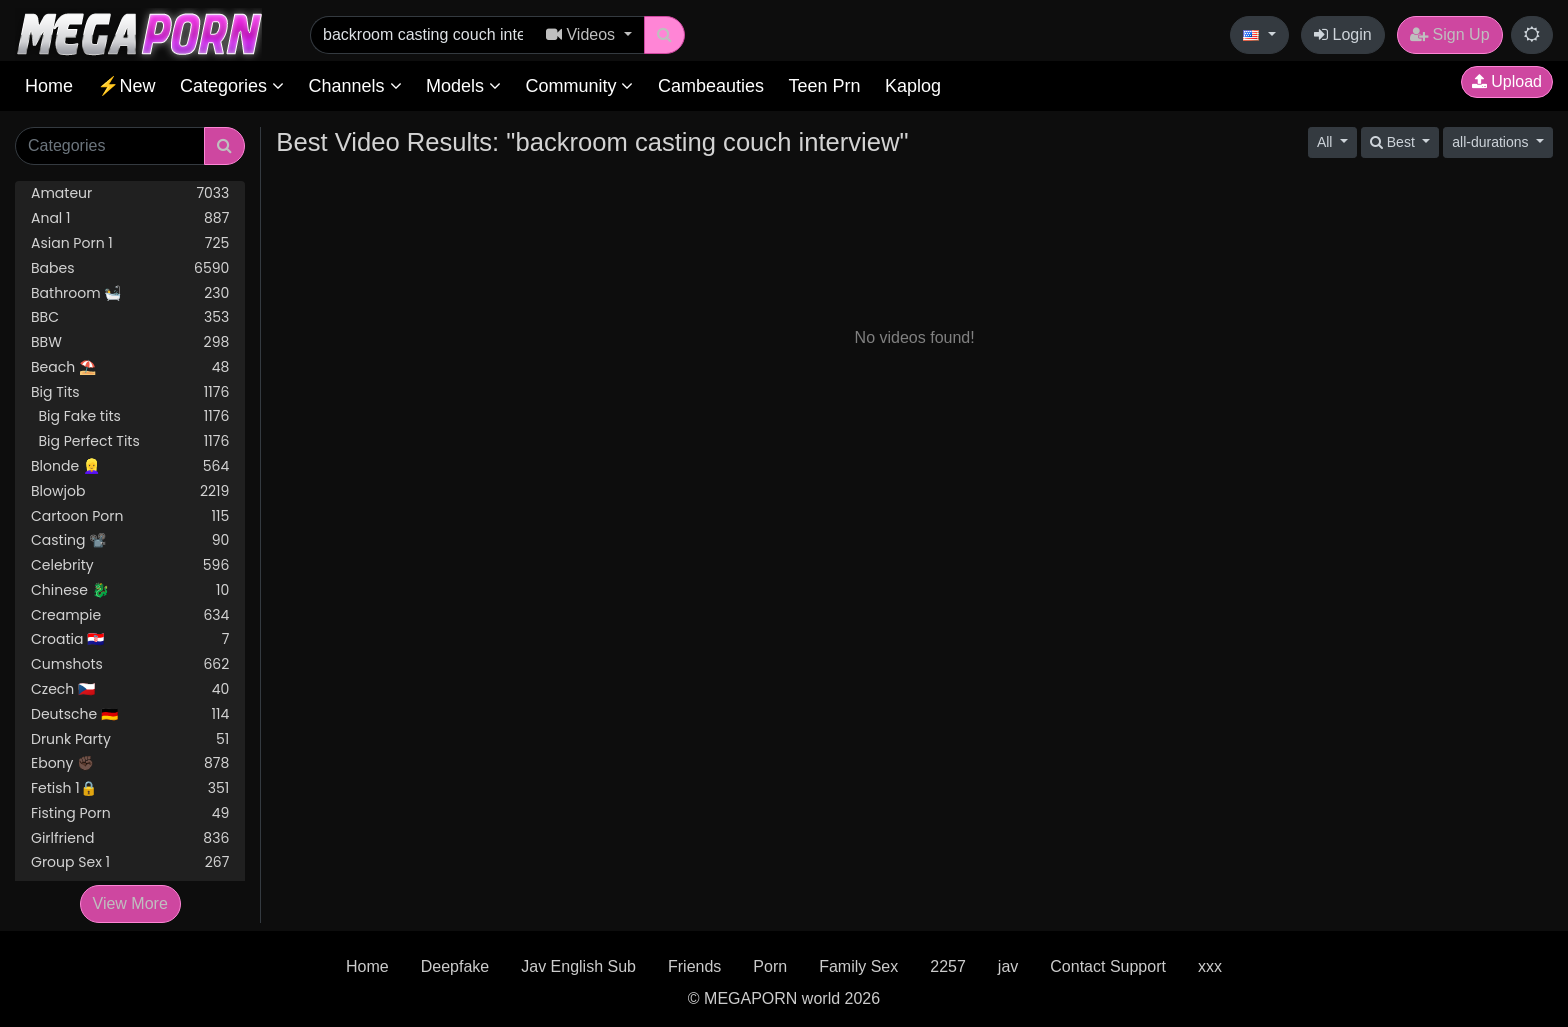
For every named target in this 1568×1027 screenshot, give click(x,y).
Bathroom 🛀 (130, 293)
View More (130, 903)
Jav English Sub (578, 966)
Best (1394, 142)
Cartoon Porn (130, 516)
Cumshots (130, 664)
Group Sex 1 (130, 862)
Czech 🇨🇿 (130, 689)
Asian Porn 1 (130, 243)
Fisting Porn (130, 813)
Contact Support (1108, 966)
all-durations (1492, 142)
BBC (130, 317)
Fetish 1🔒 (130, 788)
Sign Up (1449, 34)
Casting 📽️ (130, 540)
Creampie (130, 615)
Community (579, 86)
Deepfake (455, 966)
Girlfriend (130, 838)
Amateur (130, 193)
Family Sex (858, 966)
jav (1008, 966)
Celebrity (130, 565)
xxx (1210, 966)
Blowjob (130, 491)
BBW (130, 342)
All (1326, 142)
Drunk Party (130, 739)
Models (463, 86)
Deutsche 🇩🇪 (130, 714)
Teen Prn (824, 86)
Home (49, 86)
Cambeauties (711, 86)
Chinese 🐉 (130, 590)
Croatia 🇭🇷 (130, 639)
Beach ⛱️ (130, 367)
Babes (130, 268)
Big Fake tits (130, 416)
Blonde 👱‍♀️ (130, 466)
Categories (232, 86)
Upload (1507, 81)
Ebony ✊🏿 (130, 763)
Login (1343, 34)
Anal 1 (130, 218)
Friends (694, 966)
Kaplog (913, 86)
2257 (948, 966)
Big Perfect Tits (130, 441)
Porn (770, 966)
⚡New (126, 86)
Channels (354, 86)
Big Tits (130, 392)
